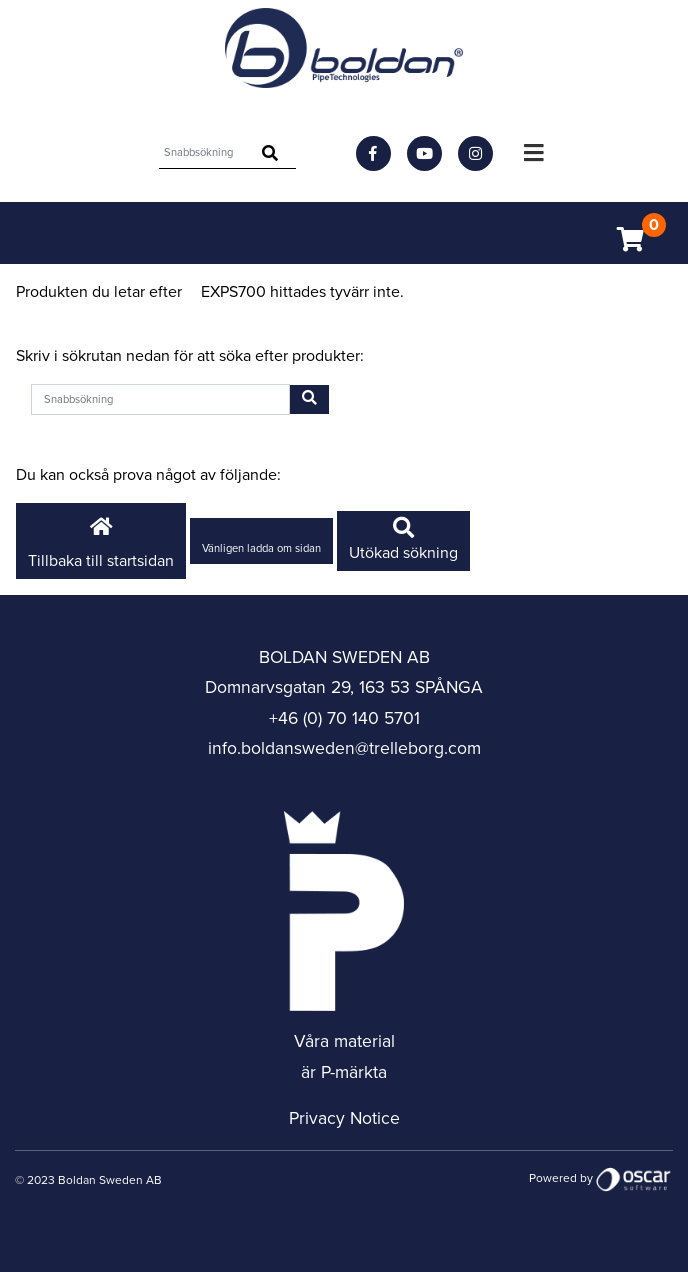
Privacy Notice (344, 1118)
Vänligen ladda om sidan (261, 548)
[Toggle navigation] (534, 153)
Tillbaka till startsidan (101, 540)
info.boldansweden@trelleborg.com (344, 748)
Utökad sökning (403, 541)
